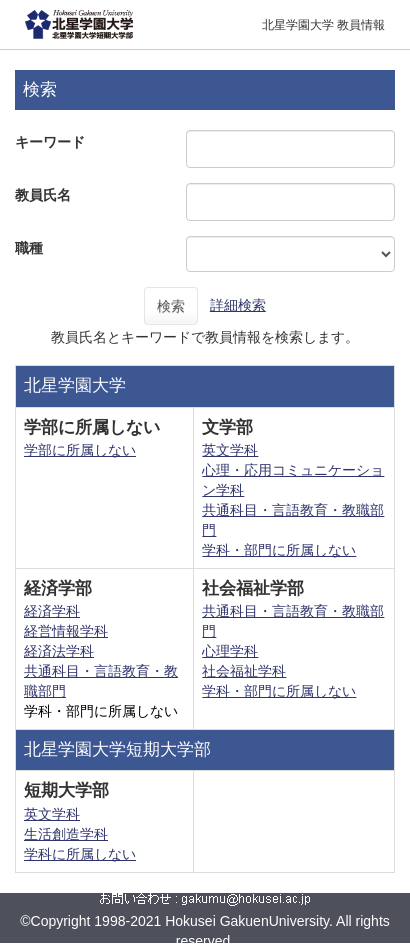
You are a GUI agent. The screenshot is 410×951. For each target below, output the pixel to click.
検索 (171, 306)
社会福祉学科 (244, 671)
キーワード (50, 142)
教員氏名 (43, 195)
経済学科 (52, 611)
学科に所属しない (80, 854)
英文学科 (230, 450)
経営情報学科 (66, 631)
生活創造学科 (66, 834)
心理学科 (230, 651)
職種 (29, 248)
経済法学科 (59, 651)
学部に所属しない (80, 450)
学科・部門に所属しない (279, 550)
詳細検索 (238, 305)
